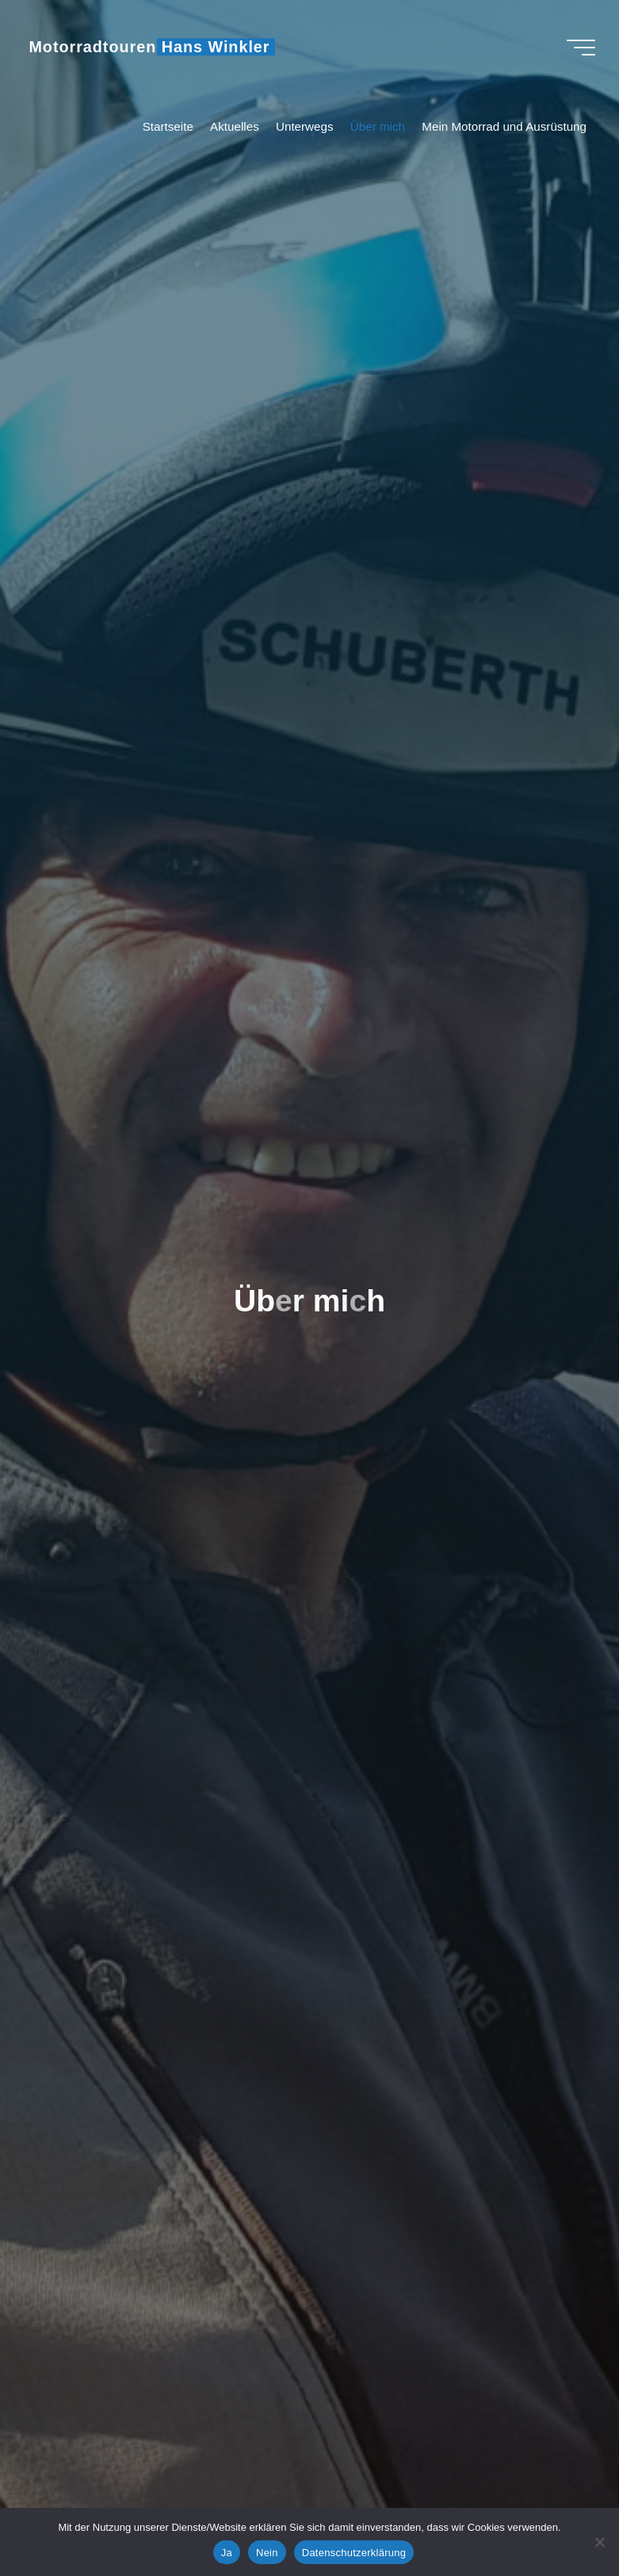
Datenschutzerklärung (354, 2553)
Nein (267, 2553)
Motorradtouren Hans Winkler (149, 46)
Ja (226, 2553)
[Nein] (599, 2542)
